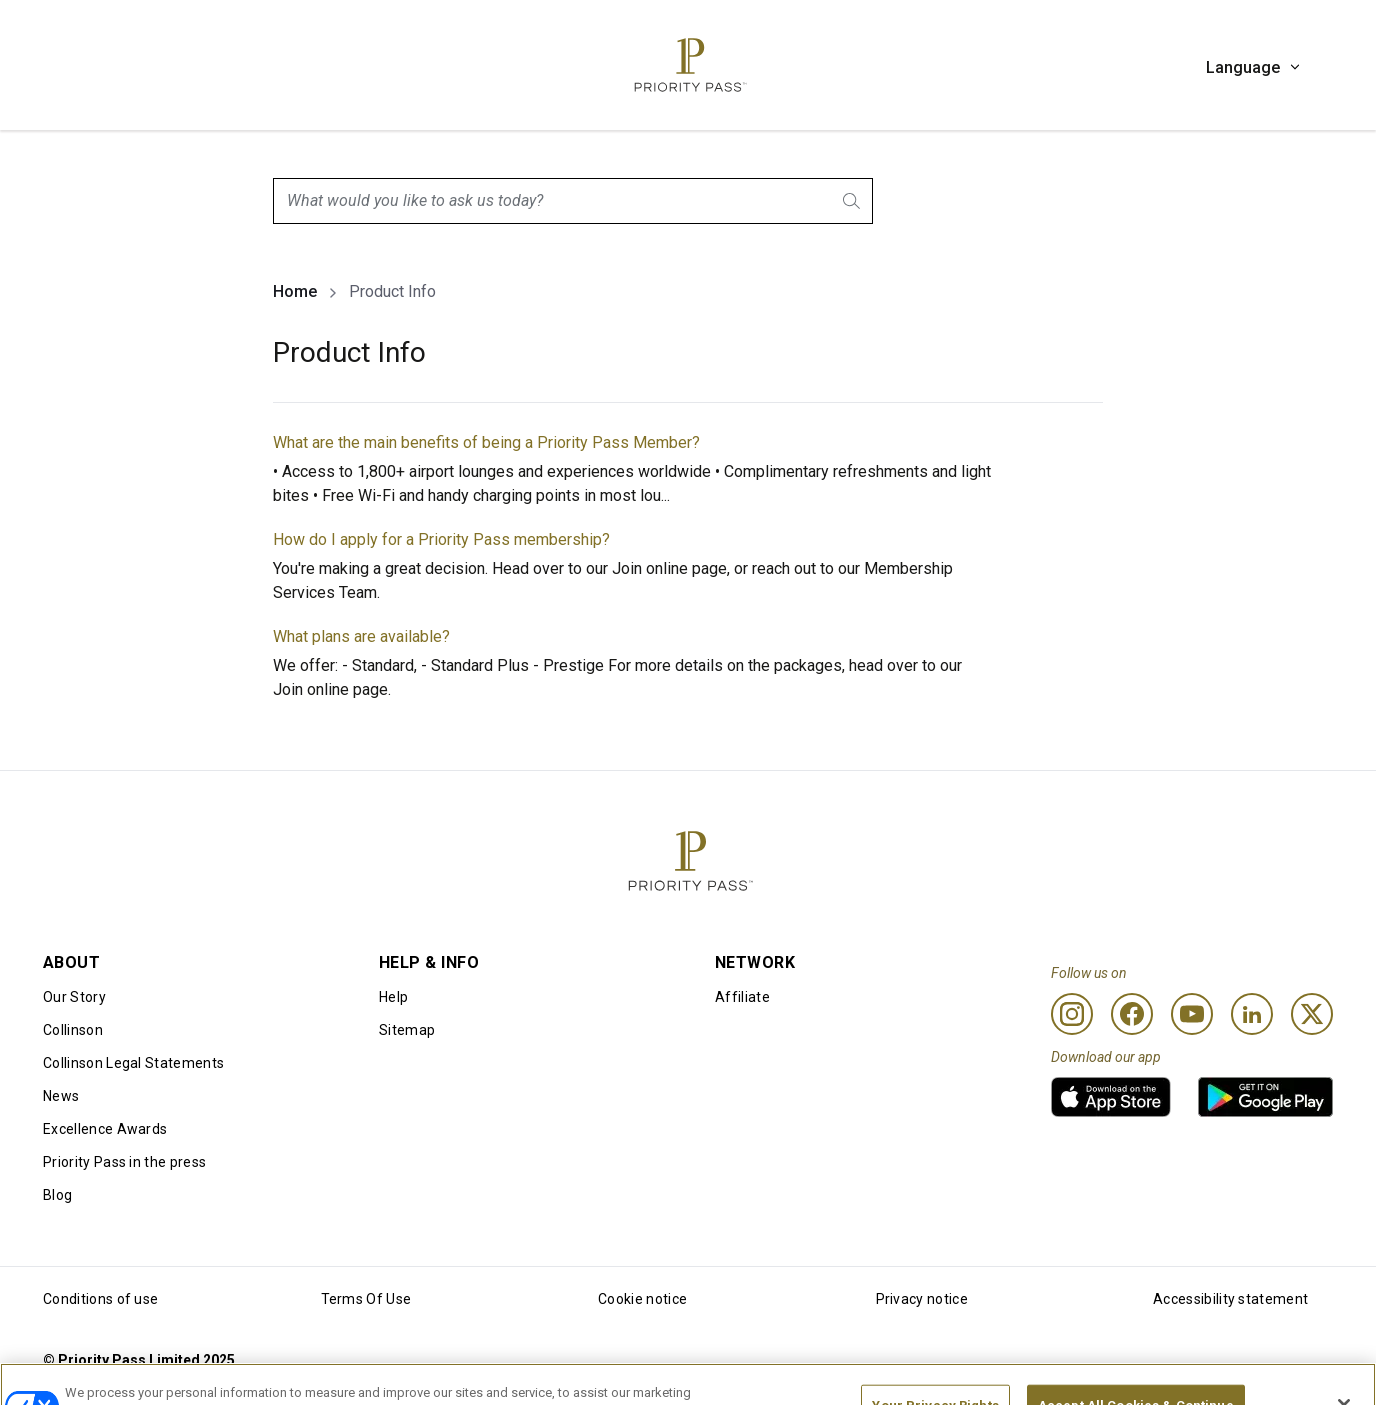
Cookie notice (642, 1299)
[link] (1111, 1097)
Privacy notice (922, 1299)
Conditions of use (100, 1299)
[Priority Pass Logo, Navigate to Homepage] (688, 65)
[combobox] (573, 201)
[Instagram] (1072, 1014)
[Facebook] (1132, 1014)
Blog (57, 1195)
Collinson (73, 1030)
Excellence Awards (105, 1129)
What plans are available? (361, 636)
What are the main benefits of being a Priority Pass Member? (486, 442)
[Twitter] (1312, 1014)
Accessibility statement (1230, 1299)
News (61, 1096)
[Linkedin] (1252, 1014)
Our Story (74, 997)
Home (295, 291)
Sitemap (407, 1030)
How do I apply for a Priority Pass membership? (441, 539)
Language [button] (1254, 67)
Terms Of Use (366, 1299)
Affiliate (742, 997)
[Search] (853, 201)
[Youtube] (1192, 1014)
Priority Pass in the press (124, 1162)
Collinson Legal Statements (133, 1063)
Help (393, 997)
